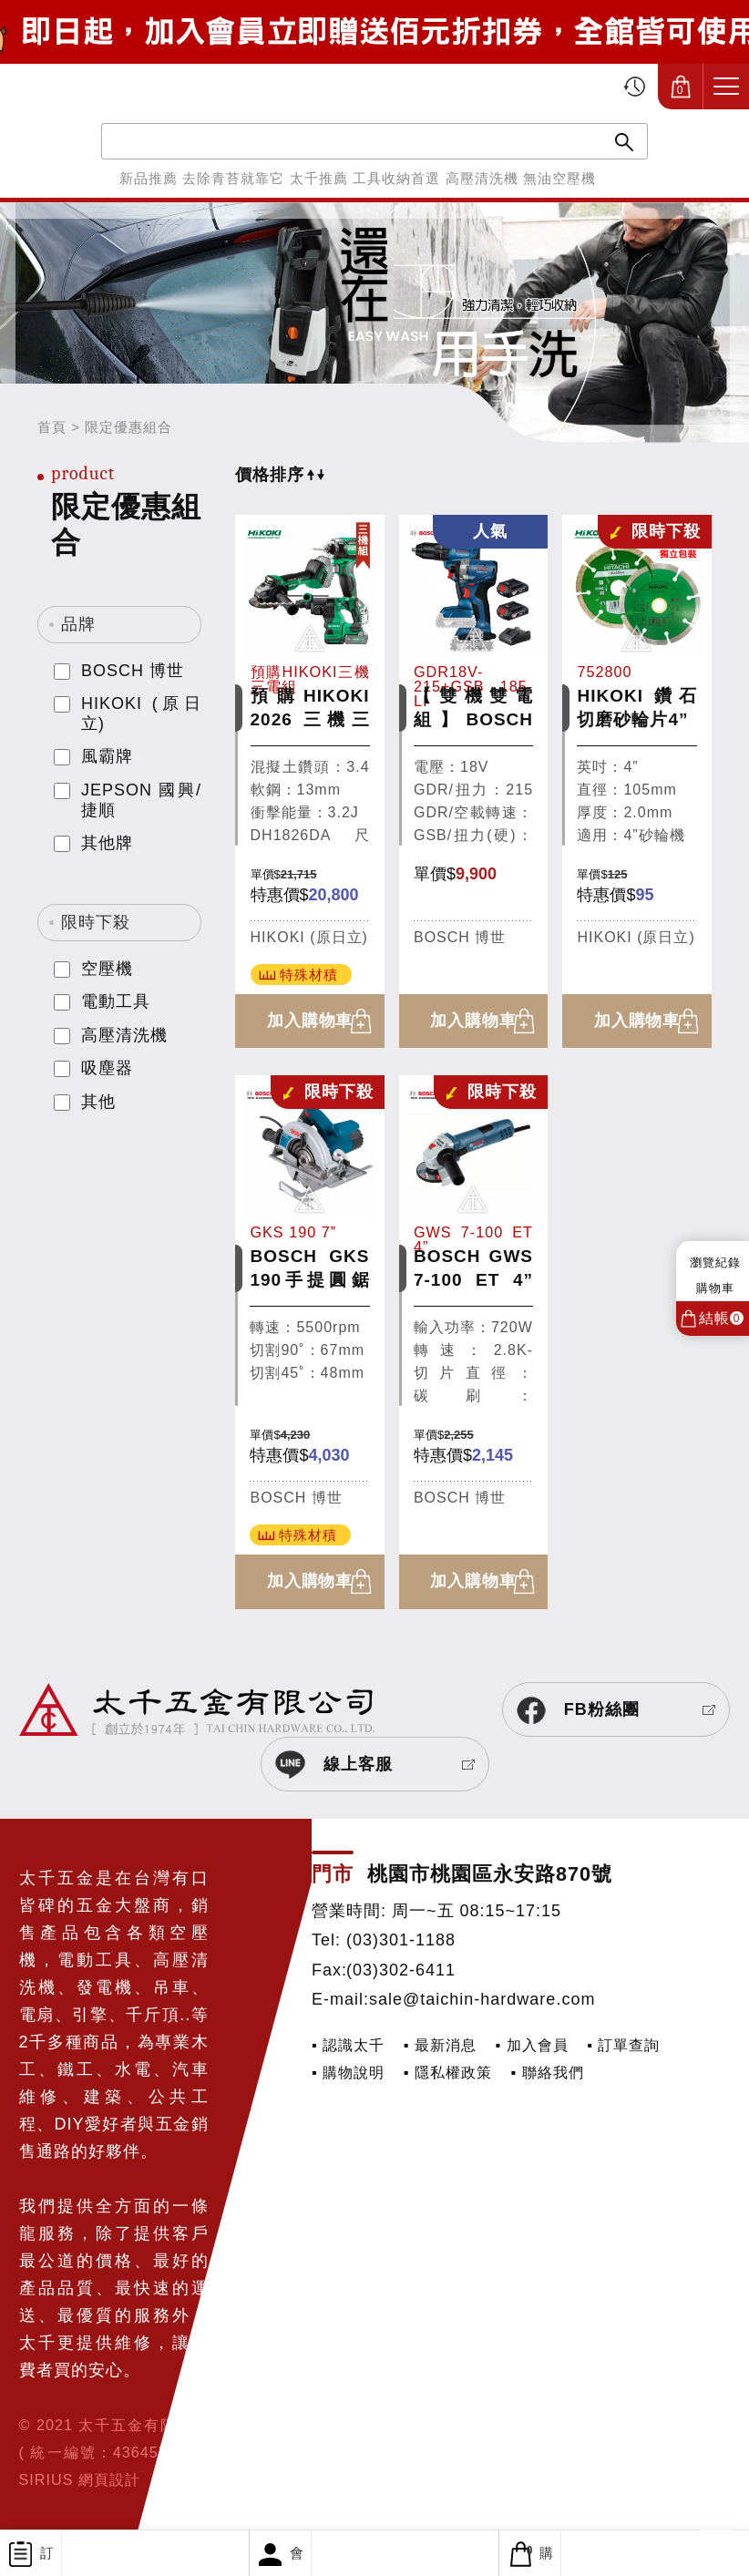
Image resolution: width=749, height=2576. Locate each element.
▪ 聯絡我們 (547, 2072)
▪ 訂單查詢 (623, 2045)
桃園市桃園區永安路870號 (489, 1874)
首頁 (52, 427)
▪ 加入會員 (532, 2045)
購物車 (529, 2553)
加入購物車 (310, 1021)
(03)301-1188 (401, 1941)
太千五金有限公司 (115, 86)
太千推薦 (319, 178)
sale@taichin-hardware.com (482, 2000)
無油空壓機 (559, 178)
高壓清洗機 (482, 178)
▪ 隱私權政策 (448, 2072)
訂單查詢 (32, 2560)
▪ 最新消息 (440, 2045)
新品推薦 (148, 178)
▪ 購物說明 (348, 2072)
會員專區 (281, 2560)
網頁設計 (109, 2480)
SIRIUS (46, 2480)
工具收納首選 (396, 178)
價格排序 (279, 475)
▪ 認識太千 (348, 2045)
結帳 (721, 1318)
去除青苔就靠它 (233, 178)
